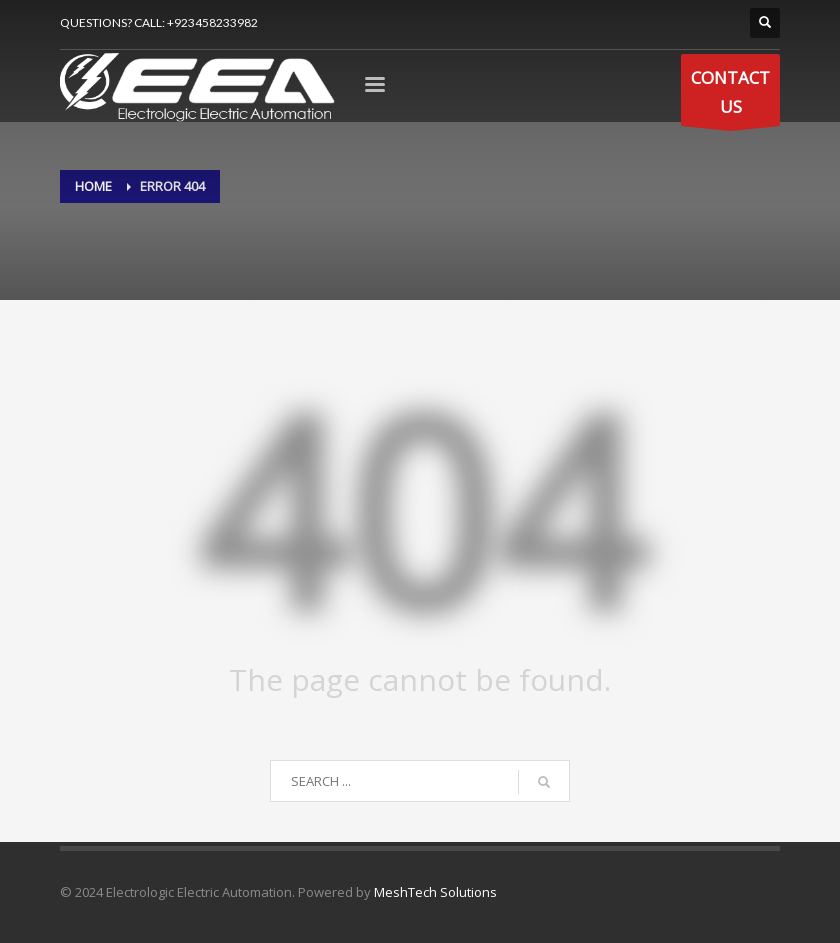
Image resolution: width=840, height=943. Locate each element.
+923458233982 (212, 22)
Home (93, 186)
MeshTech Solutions (435, 892)
